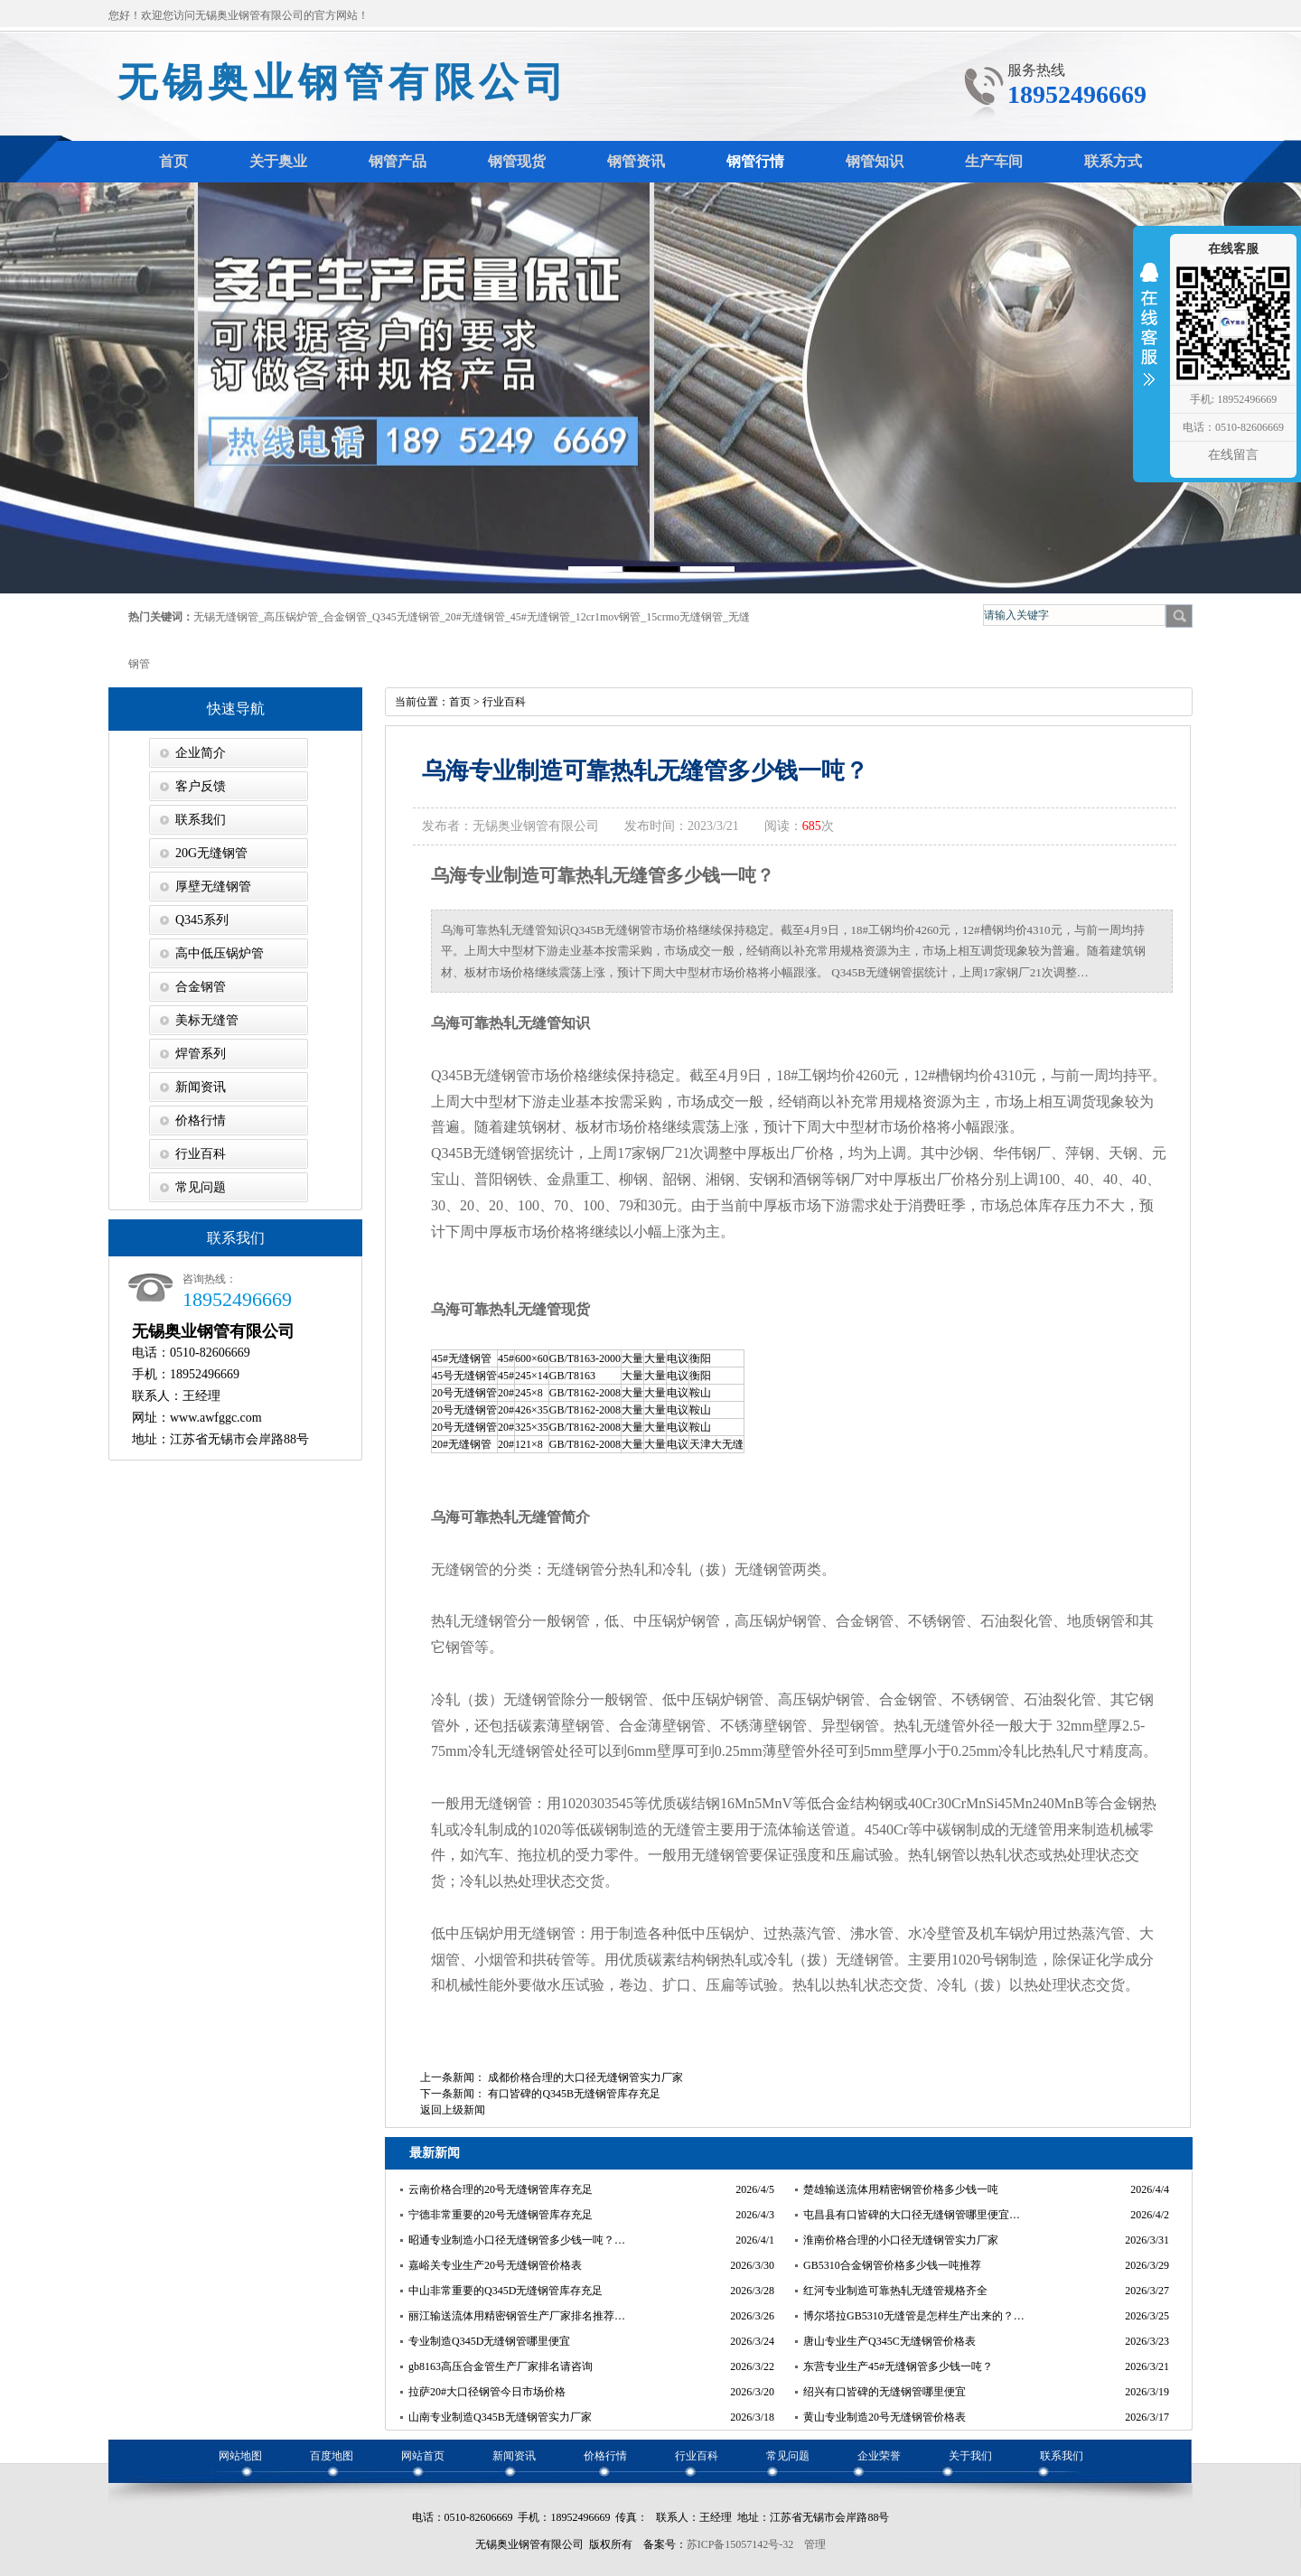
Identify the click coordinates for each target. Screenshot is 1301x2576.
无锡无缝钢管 (225, 617)
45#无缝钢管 (540, 617)
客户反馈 (200, 786)
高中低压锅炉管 (219, 953)
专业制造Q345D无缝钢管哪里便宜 (489, 2341)
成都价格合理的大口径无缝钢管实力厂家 (585, 2077)
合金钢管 (345, 617)
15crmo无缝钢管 (684, 617)
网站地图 (240, 2456)
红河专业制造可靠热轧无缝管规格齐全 (895, 2290)
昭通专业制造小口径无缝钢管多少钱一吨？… (516, 2240)
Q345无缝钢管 (406, 617)
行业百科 (200, 1154)
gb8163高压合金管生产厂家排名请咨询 (500, 2366)
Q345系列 (202, 920)
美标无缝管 (207, 1020)
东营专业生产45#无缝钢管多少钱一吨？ (898, 2366)
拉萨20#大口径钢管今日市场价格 (487, 2391)
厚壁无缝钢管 (213, 886)
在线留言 (1233, 455)
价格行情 (200, 1120)
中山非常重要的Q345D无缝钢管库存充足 (505, 2290)
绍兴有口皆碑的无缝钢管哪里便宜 (884, 2391)
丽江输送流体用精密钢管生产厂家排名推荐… (516, 2316)
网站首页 (423, 2456)
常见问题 (200, 1187)
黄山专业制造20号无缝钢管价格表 (884, 2417)
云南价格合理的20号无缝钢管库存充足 (500, 2189)
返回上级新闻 (452, 2110)
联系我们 (200, 819)
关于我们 (970, 2456)
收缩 (1149, 336)
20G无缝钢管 (211, 853)
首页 (460, 701)
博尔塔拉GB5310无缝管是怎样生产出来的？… (914, 2316)
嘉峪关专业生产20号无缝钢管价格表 (495, 2265)
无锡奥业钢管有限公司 (343, 83)
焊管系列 (200, 1053)
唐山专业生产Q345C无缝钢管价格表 (889, 2341)
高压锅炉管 (291, 617)
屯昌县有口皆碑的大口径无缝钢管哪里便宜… (911, 2214)
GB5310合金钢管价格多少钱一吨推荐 (892, 2265)
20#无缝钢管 (475, 617)
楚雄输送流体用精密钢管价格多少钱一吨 (900, 2189)
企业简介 (200, 753)
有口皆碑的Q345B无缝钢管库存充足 (574, 2093)
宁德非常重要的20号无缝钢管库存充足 (500, 2214)
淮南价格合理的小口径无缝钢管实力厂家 (900, 2240)
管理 (815, 2544)
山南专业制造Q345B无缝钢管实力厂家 (500, 2417)
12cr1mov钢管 (608, 617)
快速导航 (236, 708)
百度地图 (331, 2456)
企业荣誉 (879, 2456)
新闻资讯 (200, 1087)
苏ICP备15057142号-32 (740, 2544)
